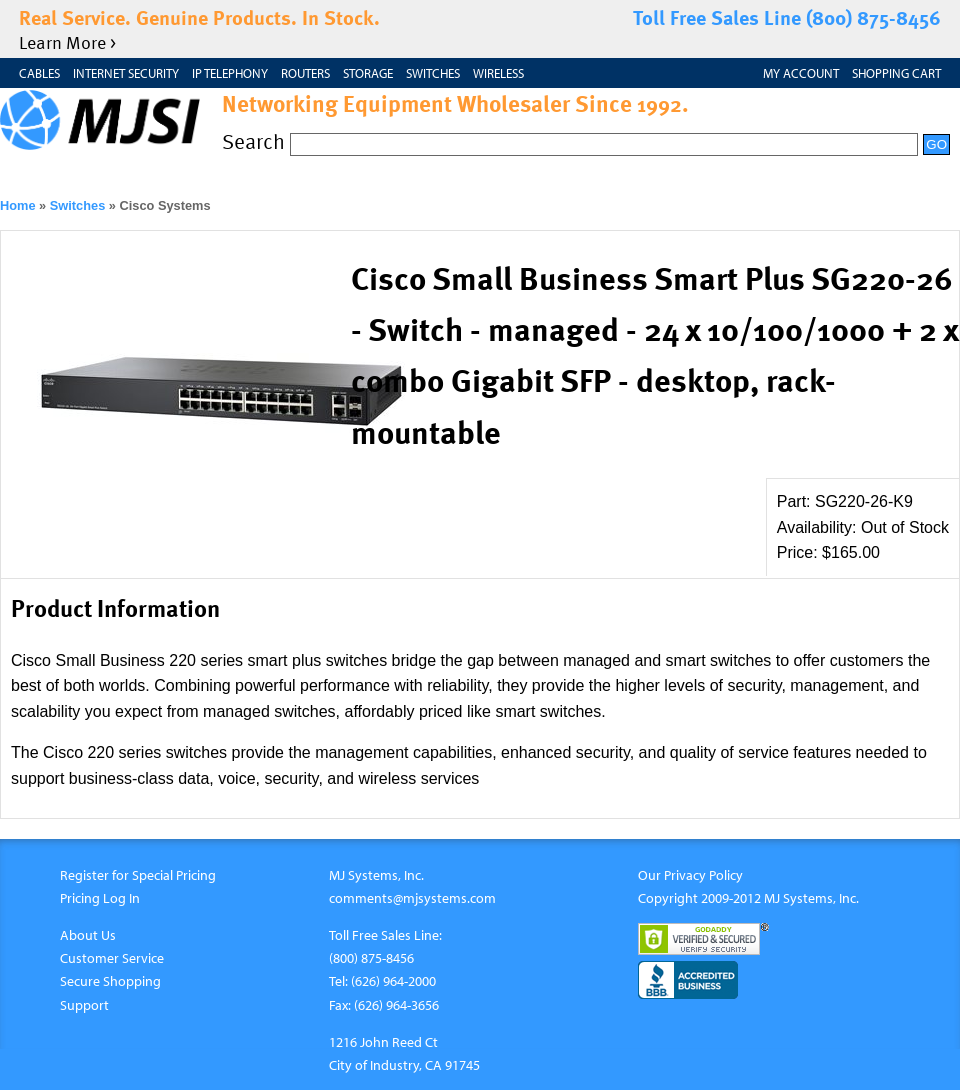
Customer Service (112, 957)
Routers (305, 73)
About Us (88, 934)
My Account (801, 73)
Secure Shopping (110, 980)
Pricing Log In (100, 897)
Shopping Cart (896, 73)
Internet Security (126, 73)
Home (18, 205)
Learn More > (67, 41)
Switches (433, 73)
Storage (368, 73)
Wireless (498, 73)
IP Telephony (230, 73)
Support (84, 1004)
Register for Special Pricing (138, 874)
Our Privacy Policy (690, 874)
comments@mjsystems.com (412, 897)
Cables (39, 73)
